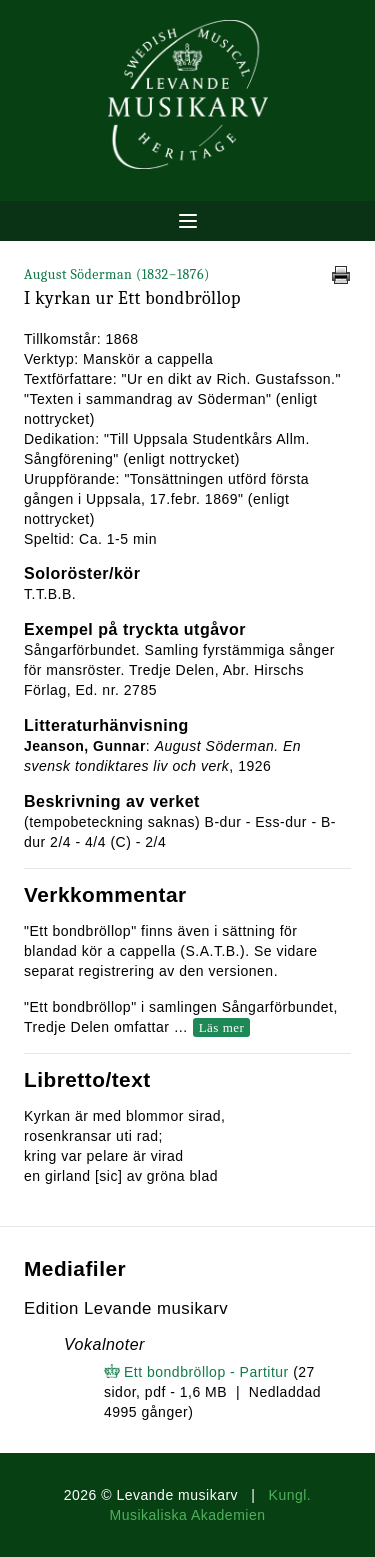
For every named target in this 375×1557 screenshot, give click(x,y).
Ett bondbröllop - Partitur (206, 1372)
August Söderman (117, 274)
